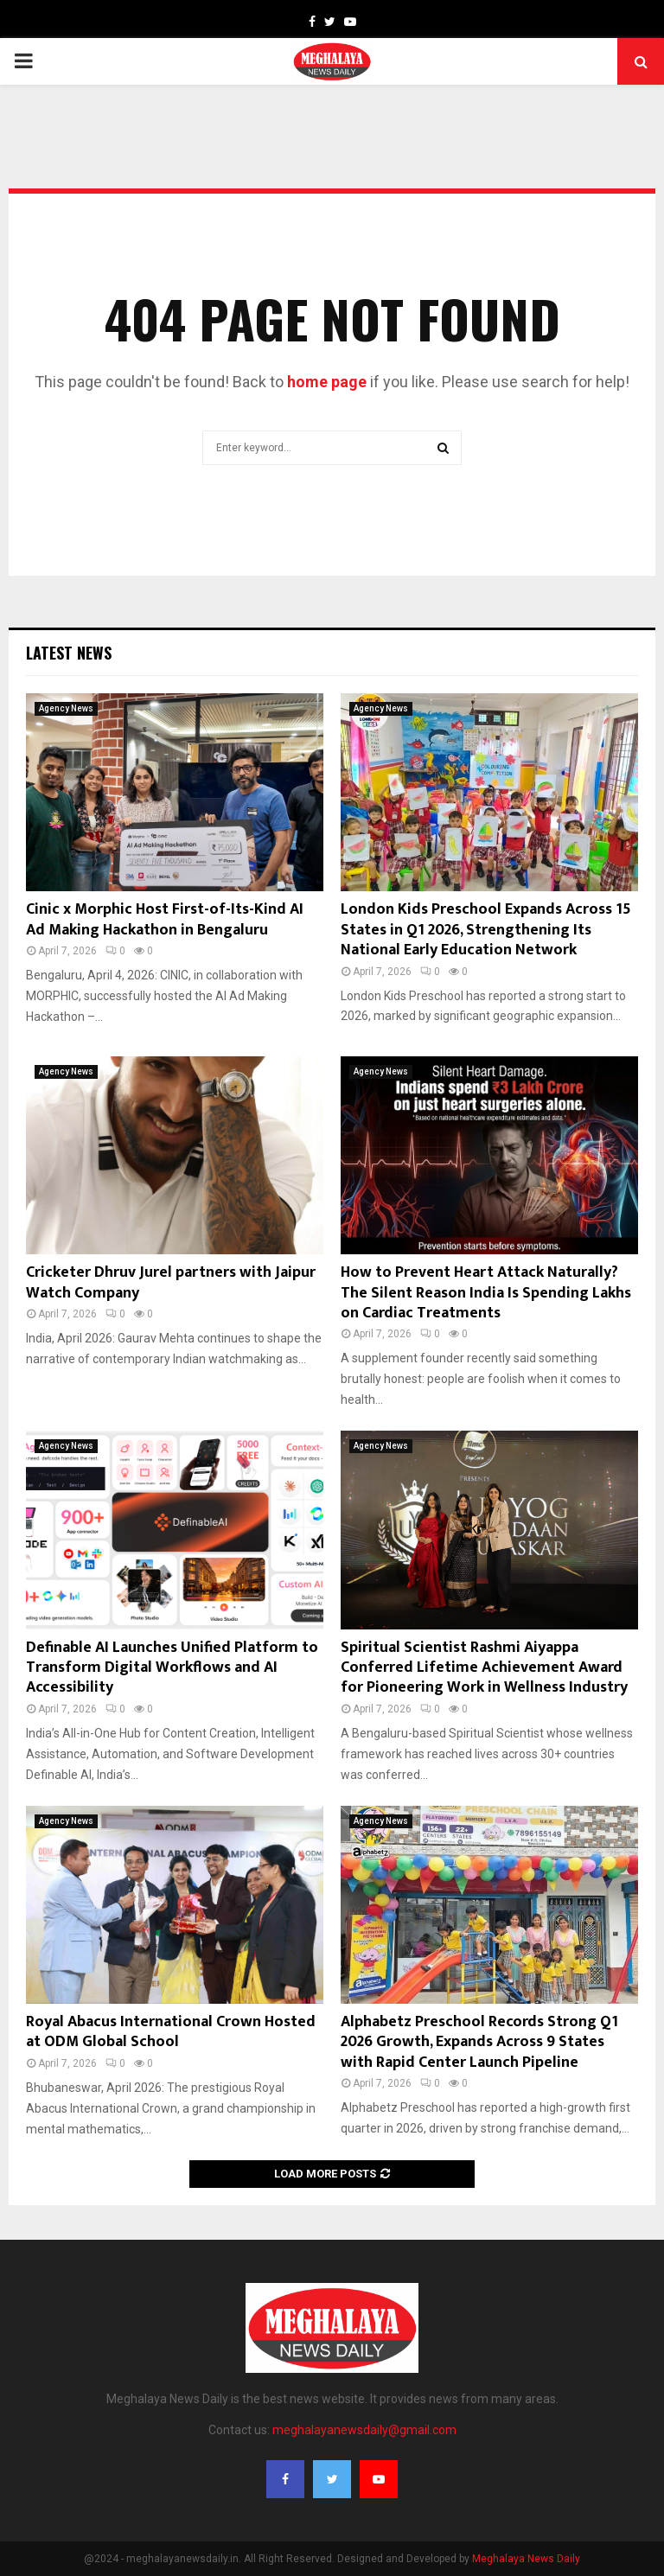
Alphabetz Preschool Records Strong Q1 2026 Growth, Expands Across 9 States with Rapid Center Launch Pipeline (479, 2042)
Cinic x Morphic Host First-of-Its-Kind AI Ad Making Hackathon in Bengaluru (164, 919)
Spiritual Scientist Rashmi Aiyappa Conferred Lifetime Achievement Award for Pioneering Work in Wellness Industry (484, 1668)
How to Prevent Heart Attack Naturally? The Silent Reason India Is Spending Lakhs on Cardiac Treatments (486, 1292)
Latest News (69, 652)
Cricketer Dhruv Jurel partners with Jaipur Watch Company (171, 1282)
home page (327, 382)
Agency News (66, 708)
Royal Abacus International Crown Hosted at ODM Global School (172, 2032)
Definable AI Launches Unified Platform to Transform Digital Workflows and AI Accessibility (172, 1668)
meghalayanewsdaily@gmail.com (364, 2430)
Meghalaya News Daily (526, 2559)
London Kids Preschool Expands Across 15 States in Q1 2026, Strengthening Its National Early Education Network (486, 929)
